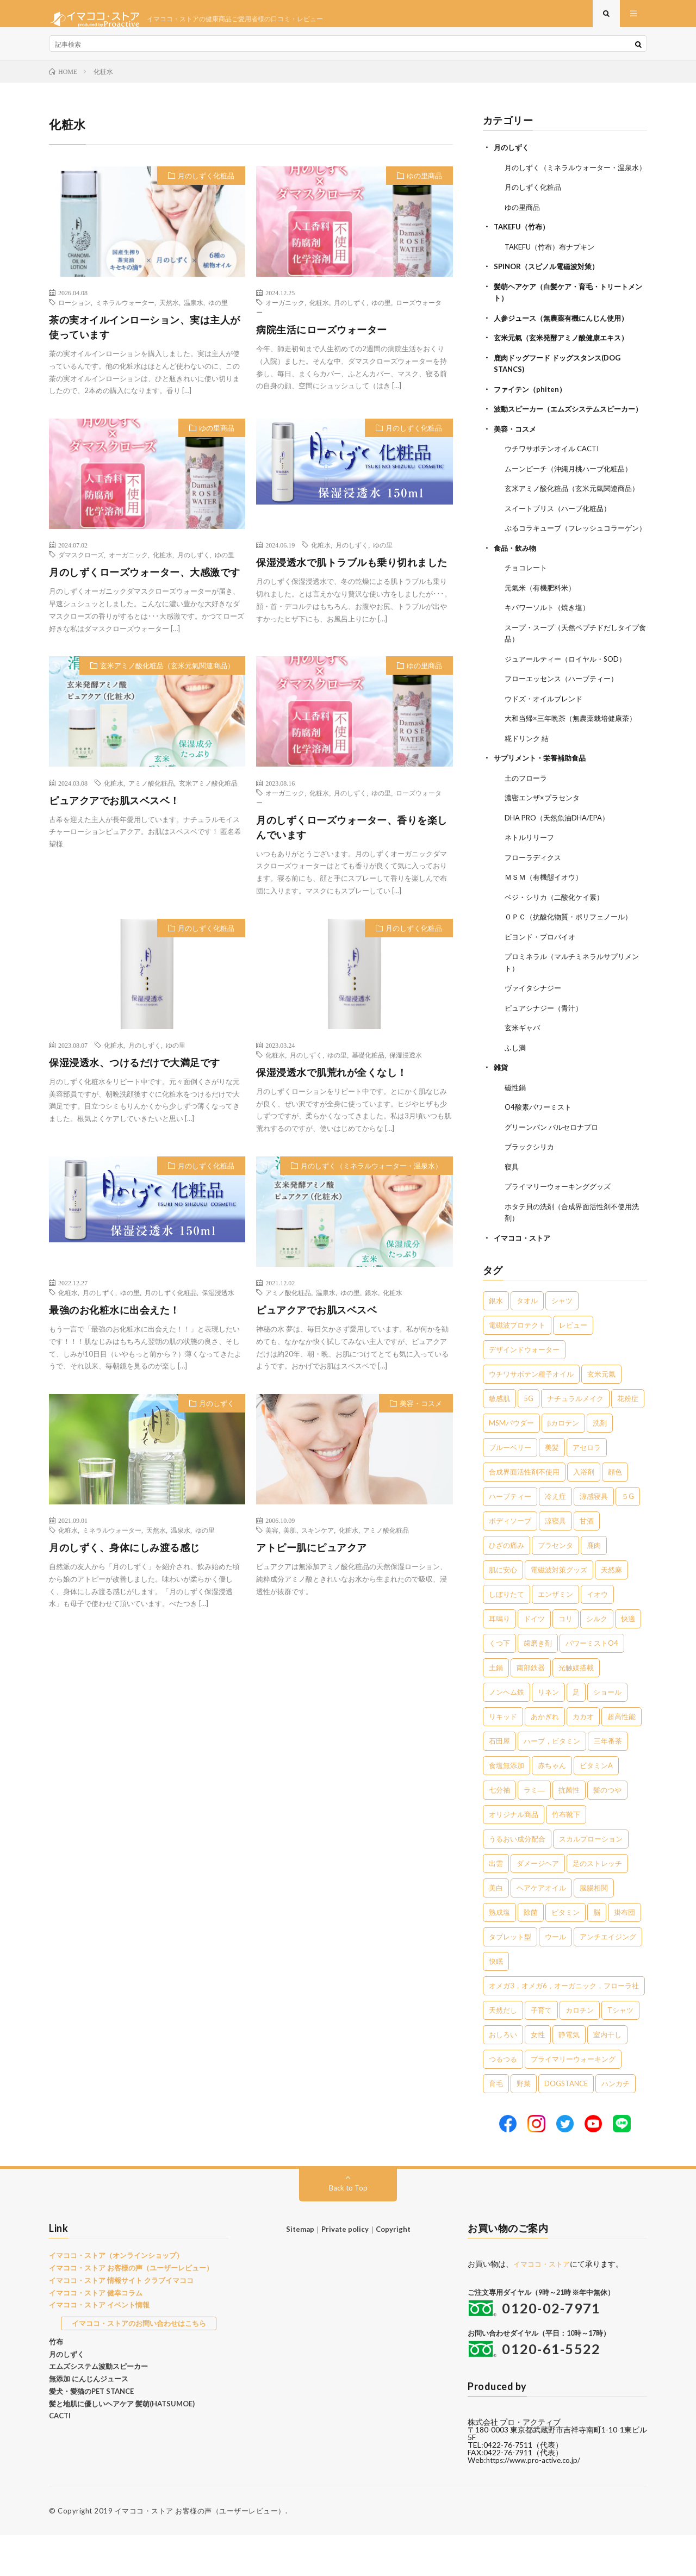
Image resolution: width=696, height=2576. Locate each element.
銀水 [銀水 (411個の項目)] (496, 1341)
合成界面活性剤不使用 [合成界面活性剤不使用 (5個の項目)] (524, 1512)
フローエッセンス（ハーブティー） (565, 727)
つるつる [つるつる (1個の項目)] (503, 2099)
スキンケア (317, 1541)
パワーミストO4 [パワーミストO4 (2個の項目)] (592, 1683)
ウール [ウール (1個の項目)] (555, 1977)
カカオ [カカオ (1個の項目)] (583, 1757)
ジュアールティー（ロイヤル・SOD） (570, 707)
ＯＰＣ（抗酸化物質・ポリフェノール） (573, 962)
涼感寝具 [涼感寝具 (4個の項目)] (594, 1537)
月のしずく (350, 313)
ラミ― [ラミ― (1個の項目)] (534, 1830)
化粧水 (319, 313)
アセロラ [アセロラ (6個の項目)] (587, 1488)
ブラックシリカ (531, 1188)
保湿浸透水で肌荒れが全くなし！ (331, 1083)
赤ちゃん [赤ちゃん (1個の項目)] (552, 1806)
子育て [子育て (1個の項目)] (541, 2050)
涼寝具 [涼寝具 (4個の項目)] (555, 1561)
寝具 (512, 1208)
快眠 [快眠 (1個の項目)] (496, 2002)
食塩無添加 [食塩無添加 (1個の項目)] (506, 1806)
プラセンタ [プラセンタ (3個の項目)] (555, 1586)
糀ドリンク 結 (528, 786)
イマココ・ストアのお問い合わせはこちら (139, 2364)
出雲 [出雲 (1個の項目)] (496, 1904)
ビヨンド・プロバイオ (543, 981)
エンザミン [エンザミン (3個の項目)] (555, 1635)
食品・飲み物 (516, 598)
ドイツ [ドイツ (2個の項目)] (534, 1659)
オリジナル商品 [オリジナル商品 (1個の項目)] (513, 1855)
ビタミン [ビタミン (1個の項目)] (565, 1953)
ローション (74, 313)
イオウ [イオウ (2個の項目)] (597, 1635)
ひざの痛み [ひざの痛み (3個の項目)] (506, 1586)
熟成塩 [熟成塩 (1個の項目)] (499, 1953)
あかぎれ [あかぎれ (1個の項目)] (545, 1757)
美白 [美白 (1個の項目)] (496, 1928)
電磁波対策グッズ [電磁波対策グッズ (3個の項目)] (559, 1610)
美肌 (289, 1541)
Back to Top (348, 2228)
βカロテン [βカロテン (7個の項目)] (564, 1463)
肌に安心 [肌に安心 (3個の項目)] (503, 1610)
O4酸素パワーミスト (540, 1149)
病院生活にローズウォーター (321, 340)
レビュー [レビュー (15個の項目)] (573, 1365)
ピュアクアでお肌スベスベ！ (114, 811)
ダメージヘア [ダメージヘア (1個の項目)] (538, 1904)
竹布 (56, 2382)
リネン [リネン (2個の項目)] (548, 1732)
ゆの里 (218, 313)
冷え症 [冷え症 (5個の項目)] (555, 1537)
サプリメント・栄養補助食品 (543, 805)
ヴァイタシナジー (535, 1032)
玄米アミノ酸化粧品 (208, 794)
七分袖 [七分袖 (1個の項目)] (499, 1830)
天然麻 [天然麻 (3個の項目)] (611, 1610)
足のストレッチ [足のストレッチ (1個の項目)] (597, 1904)
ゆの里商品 (424, 186)
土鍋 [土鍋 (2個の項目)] (496, 1708)
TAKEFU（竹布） (524, 247)
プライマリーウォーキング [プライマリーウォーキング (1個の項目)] (573, 2099)
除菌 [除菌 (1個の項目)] (531, 1953)
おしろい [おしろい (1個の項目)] (503, 2075)
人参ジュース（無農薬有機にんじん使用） (566, 337)
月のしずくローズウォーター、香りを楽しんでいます (352, 838)
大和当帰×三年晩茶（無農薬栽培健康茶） (575, 766)
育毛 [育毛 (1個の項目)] (496, 2124)
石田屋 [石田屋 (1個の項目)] (499, 1781)
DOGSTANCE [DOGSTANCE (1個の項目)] (566, 2124)
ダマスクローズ (81, 565)
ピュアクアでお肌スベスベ (316, 1321)
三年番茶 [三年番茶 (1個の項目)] (608, 1781)
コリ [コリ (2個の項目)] (565, 1659)
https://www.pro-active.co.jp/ (536, 2500)
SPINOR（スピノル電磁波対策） (550, 286)
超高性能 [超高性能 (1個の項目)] (621, 1757)
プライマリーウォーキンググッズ (562, 1228)
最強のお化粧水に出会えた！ (114, 1321)
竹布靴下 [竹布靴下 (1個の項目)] (566, 1855)
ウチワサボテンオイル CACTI (556, 477)
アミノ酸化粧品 (151, 794)
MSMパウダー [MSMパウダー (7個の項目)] (511, 1463)
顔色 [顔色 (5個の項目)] (615, 1512)
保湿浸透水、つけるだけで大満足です (134, 1073)
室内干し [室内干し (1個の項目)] (607, 2075)
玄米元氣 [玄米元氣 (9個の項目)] (601, 1414)
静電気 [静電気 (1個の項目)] (569, 2075)
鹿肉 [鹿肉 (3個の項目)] (594, 1586)
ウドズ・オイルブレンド (546, 746)
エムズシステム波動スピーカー (98, 2407)
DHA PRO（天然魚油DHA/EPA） (561, 864)
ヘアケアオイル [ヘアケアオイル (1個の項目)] (541, 1928)
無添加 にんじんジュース (88, 2419)
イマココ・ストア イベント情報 (99, 2345)
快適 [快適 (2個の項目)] (628, 1659)
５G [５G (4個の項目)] (628, 1537)
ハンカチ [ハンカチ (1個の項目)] (615, 2124)
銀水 (371, 1303)
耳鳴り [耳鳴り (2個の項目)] (499, 1659)
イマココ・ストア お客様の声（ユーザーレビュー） (131, 2308)
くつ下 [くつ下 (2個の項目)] (499, 1683)
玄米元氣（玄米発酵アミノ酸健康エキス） (566, 357)
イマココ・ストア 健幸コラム (95, 2333)
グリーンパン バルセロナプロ (555, 1169)
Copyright (393, 2270)
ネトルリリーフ (531, 883)
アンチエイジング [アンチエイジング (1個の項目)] (608, 1977)
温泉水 (193, 313)
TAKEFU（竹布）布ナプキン (553, 267)
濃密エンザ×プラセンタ (545, 844)
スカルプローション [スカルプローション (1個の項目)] (591, 1879)
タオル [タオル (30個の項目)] (527, 1341)
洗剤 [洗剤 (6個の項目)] (600, 1463)
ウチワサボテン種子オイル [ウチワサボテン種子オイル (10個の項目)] (531, 1414)
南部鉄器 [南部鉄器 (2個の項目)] (531, 1708)
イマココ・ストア (524, 1278)
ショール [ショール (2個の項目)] (607, 1732)
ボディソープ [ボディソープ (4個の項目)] (510, 1561)
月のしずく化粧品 (206, 186)
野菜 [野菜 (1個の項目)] (524, 2124)
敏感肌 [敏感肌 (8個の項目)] (499, 1439)
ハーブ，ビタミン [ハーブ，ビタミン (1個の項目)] (552, 1781)
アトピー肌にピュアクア (311, 1558)
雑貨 (501, 1110)
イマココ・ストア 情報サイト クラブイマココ (121, 2321)
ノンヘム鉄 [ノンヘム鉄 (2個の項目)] (506, 1732)
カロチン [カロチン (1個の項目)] (580, 2050)
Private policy (345, 2270)
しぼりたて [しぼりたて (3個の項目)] (506, 1635)
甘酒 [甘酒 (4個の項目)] (587, 1561)
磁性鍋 (516, 1130)
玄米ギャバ (524, 1071)
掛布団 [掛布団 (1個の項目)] (624, 1953)
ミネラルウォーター (125, 313)
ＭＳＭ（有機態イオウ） (546, 923)
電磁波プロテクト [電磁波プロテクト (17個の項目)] (517, 1365)
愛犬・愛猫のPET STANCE (91, 2432)
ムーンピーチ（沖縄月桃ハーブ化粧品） (573, 497)
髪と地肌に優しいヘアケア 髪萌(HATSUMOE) (122, 2444)
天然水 (169, 313)
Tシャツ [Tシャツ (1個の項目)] (620, 2050)
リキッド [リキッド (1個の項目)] (503, 1757)
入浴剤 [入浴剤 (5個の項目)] (583, 1512)
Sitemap (300, 2270)
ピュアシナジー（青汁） (546, 1051)
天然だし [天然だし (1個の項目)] (503, 2050)
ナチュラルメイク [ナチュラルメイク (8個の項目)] (575, 1439)
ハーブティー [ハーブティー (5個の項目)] (510, 1537)
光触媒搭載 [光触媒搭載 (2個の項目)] (576, 1708)
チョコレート (527, 618)
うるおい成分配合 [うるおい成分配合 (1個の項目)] (517, 1879)
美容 (271, 1541)
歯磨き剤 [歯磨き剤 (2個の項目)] (538, 1683)
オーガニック (284, 313)
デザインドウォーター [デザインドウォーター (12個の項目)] (524, 1390)
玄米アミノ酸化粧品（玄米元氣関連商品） (167, 676)
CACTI (60, 2456)
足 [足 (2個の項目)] (576, 1732)
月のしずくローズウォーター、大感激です (144, 583)
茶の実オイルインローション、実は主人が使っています (144, 338)
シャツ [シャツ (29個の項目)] (562, 1341)
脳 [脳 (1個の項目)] (596, 1953)
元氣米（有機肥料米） (543, 637)
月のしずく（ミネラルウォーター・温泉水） (371, 1176)
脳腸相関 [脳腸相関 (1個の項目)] (594, 1928)
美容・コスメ (421, 1414)
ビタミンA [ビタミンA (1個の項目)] (596, 1806)
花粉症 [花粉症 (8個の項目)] (627, 1439)
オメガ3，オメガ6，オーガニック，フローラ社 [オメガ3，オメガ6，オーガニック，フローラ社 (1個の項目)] (564, 2026)
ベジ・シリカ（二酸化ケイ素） (558, 942)
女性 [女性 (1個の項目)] (538, 2075)
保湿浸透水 (405, 1065)
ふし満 (516, 1091)
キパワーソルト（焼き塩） (550, 657)
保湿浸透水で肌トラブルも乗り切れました (352, 573)
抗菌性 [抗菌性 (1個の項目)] (569, 1830)
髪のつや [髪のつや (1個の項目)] (607, 1830)
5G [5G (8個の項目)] (528, 1439)
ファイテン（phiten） (532, 407)
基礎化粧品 (368, 1065)
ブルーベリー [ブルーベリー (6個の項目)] (510, 1488)
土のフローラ (527, 825)
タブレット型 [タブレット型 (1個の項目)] (510, 1977)
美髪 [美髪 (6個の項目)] (552, 1488)
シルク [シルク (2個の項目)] (596, 1659)
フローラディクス (535, 903)
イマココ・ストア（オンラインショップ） (116, 2296)
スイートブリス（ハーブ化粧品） (562, 547)
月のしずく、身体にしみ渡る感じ (124, 1558)
